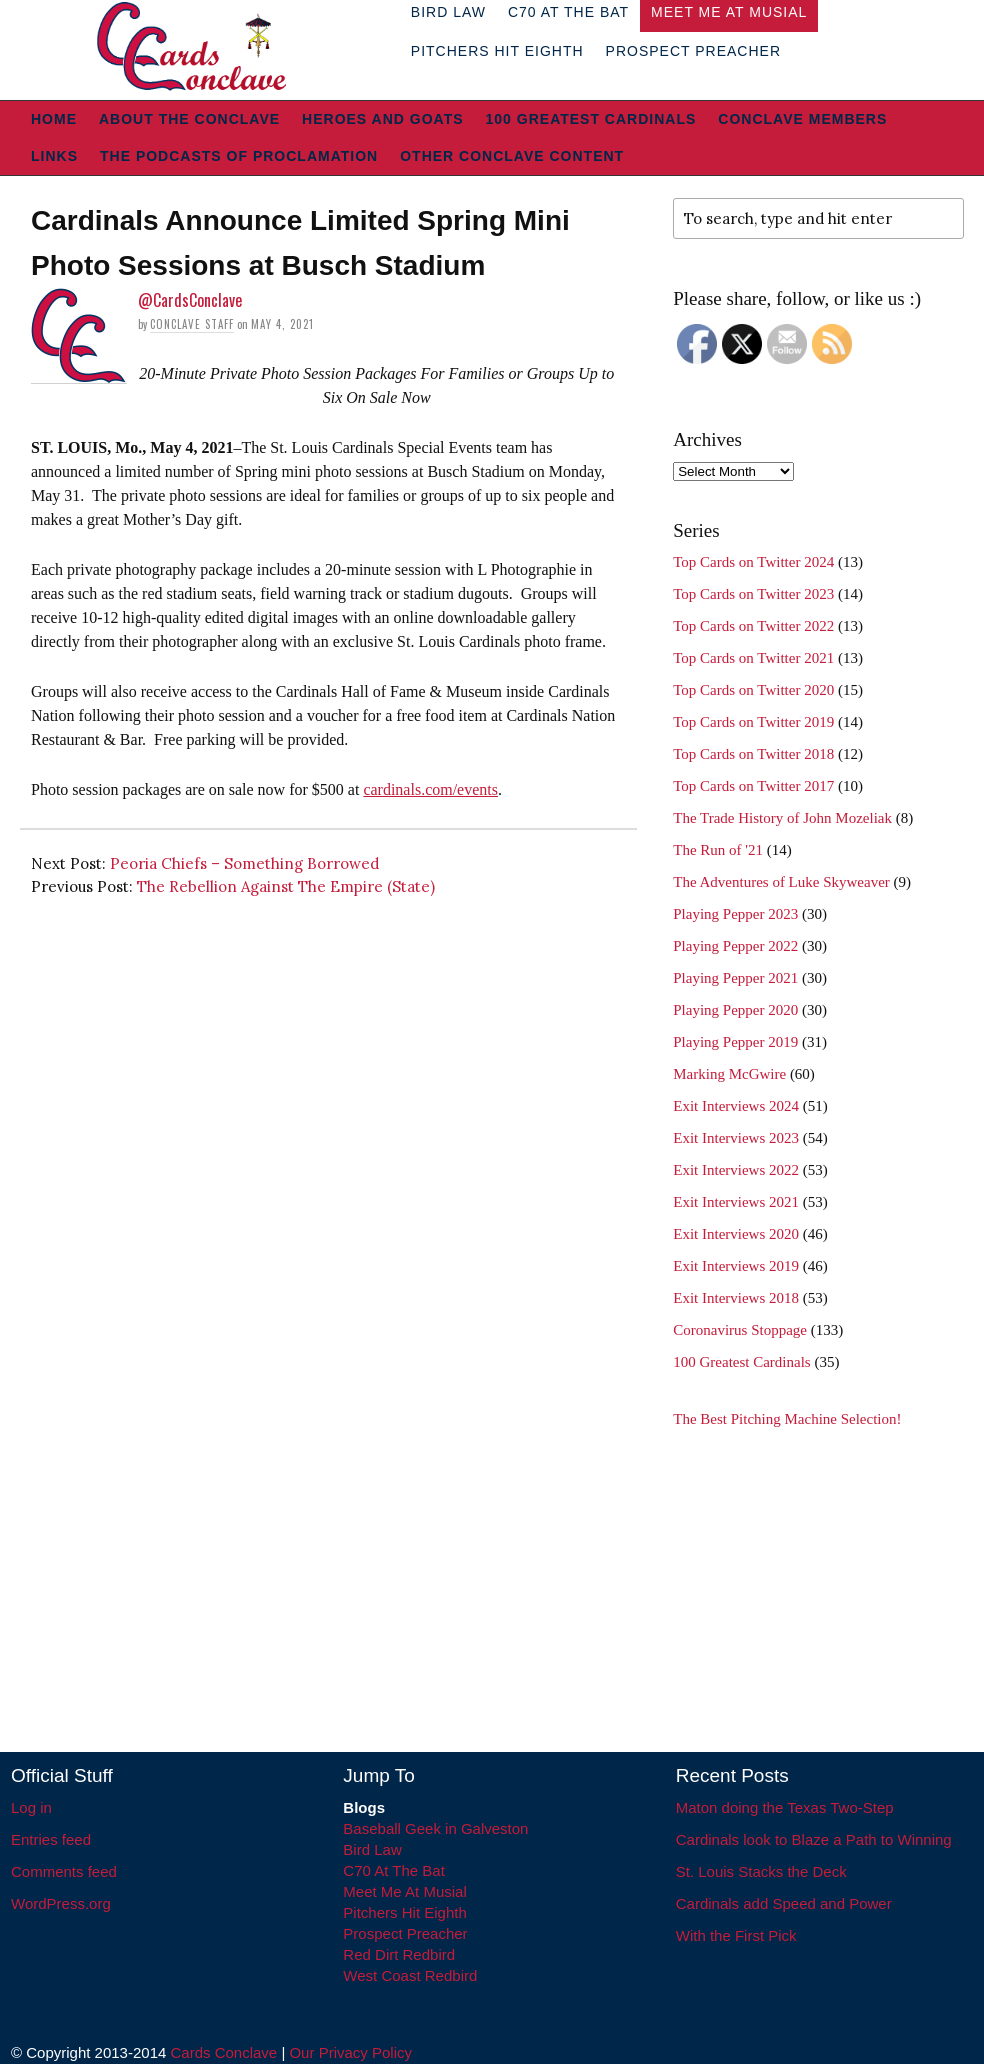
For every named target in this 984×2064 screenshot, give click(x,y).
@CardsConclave (190, 300)
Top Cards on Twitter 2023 (753, 594)
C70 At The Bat (393, 1870)
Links (54, 156)
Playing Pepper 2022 (735, 946)
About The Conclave (189, 119)
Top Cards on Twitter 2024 (753, 562)
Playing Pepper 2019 (735, 1042)
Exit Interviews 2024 (736, 1106)
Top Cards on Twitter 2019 (753, 722)
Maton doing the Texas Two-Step (785, 1807)
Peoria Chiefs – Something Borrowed (244, 863)
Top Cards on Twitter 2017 (753, 786)
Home (54, 119)
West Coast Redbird (410, 1975)
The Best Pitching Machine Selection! (787, 1419)
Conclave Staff (192, 324)
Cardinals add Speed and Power (784, 1903)
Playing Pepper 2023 (735, 914)
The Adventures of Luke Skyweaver (781, 882)
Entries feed (51, 1839)
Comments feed (64, 1871)
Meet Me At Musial (404, 1891)
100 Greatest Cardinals (591, 119)
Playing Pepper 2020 (735, 1010)
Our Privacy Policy (350, 2052)
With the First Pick (736, 1935)
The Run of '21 (718, 850)
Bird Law (372, 1849)
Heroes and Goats (382, 119)
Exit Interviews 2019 (736, 1266)
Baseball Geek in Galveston (435, 1828)
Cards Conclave (224, 2052)
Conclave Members (802, 119)
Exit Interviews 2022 (736, 1170)
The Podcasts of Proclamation (239, 156)
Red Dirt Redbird (399, 1954)
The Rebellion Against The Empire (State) (286, 886)
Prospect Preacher (693, 51)
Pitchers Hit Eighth (497, 51)
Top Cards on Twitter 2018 (753, 754)
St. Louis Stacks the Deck (761, 1871)
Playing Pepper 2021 (735, 978)
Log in (31, 1807)
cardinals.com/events (430, 789)
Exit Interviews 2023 (736, 1138)
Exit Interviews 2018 (736, 1298)
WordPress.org (61, 1903)
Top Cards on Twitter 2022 (753, 626)
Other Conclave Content (512, 156)
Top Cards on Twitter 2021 (753, 658)
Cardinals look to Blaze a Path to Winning (814, 1839)
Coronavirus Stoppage (740, 1330)
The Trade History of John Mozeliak (782, 818)
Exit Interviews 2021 (736, 1202)
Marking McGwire (729, 1074)
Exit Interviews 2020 (736, 1234)
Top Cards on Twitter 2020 (753, 690)
